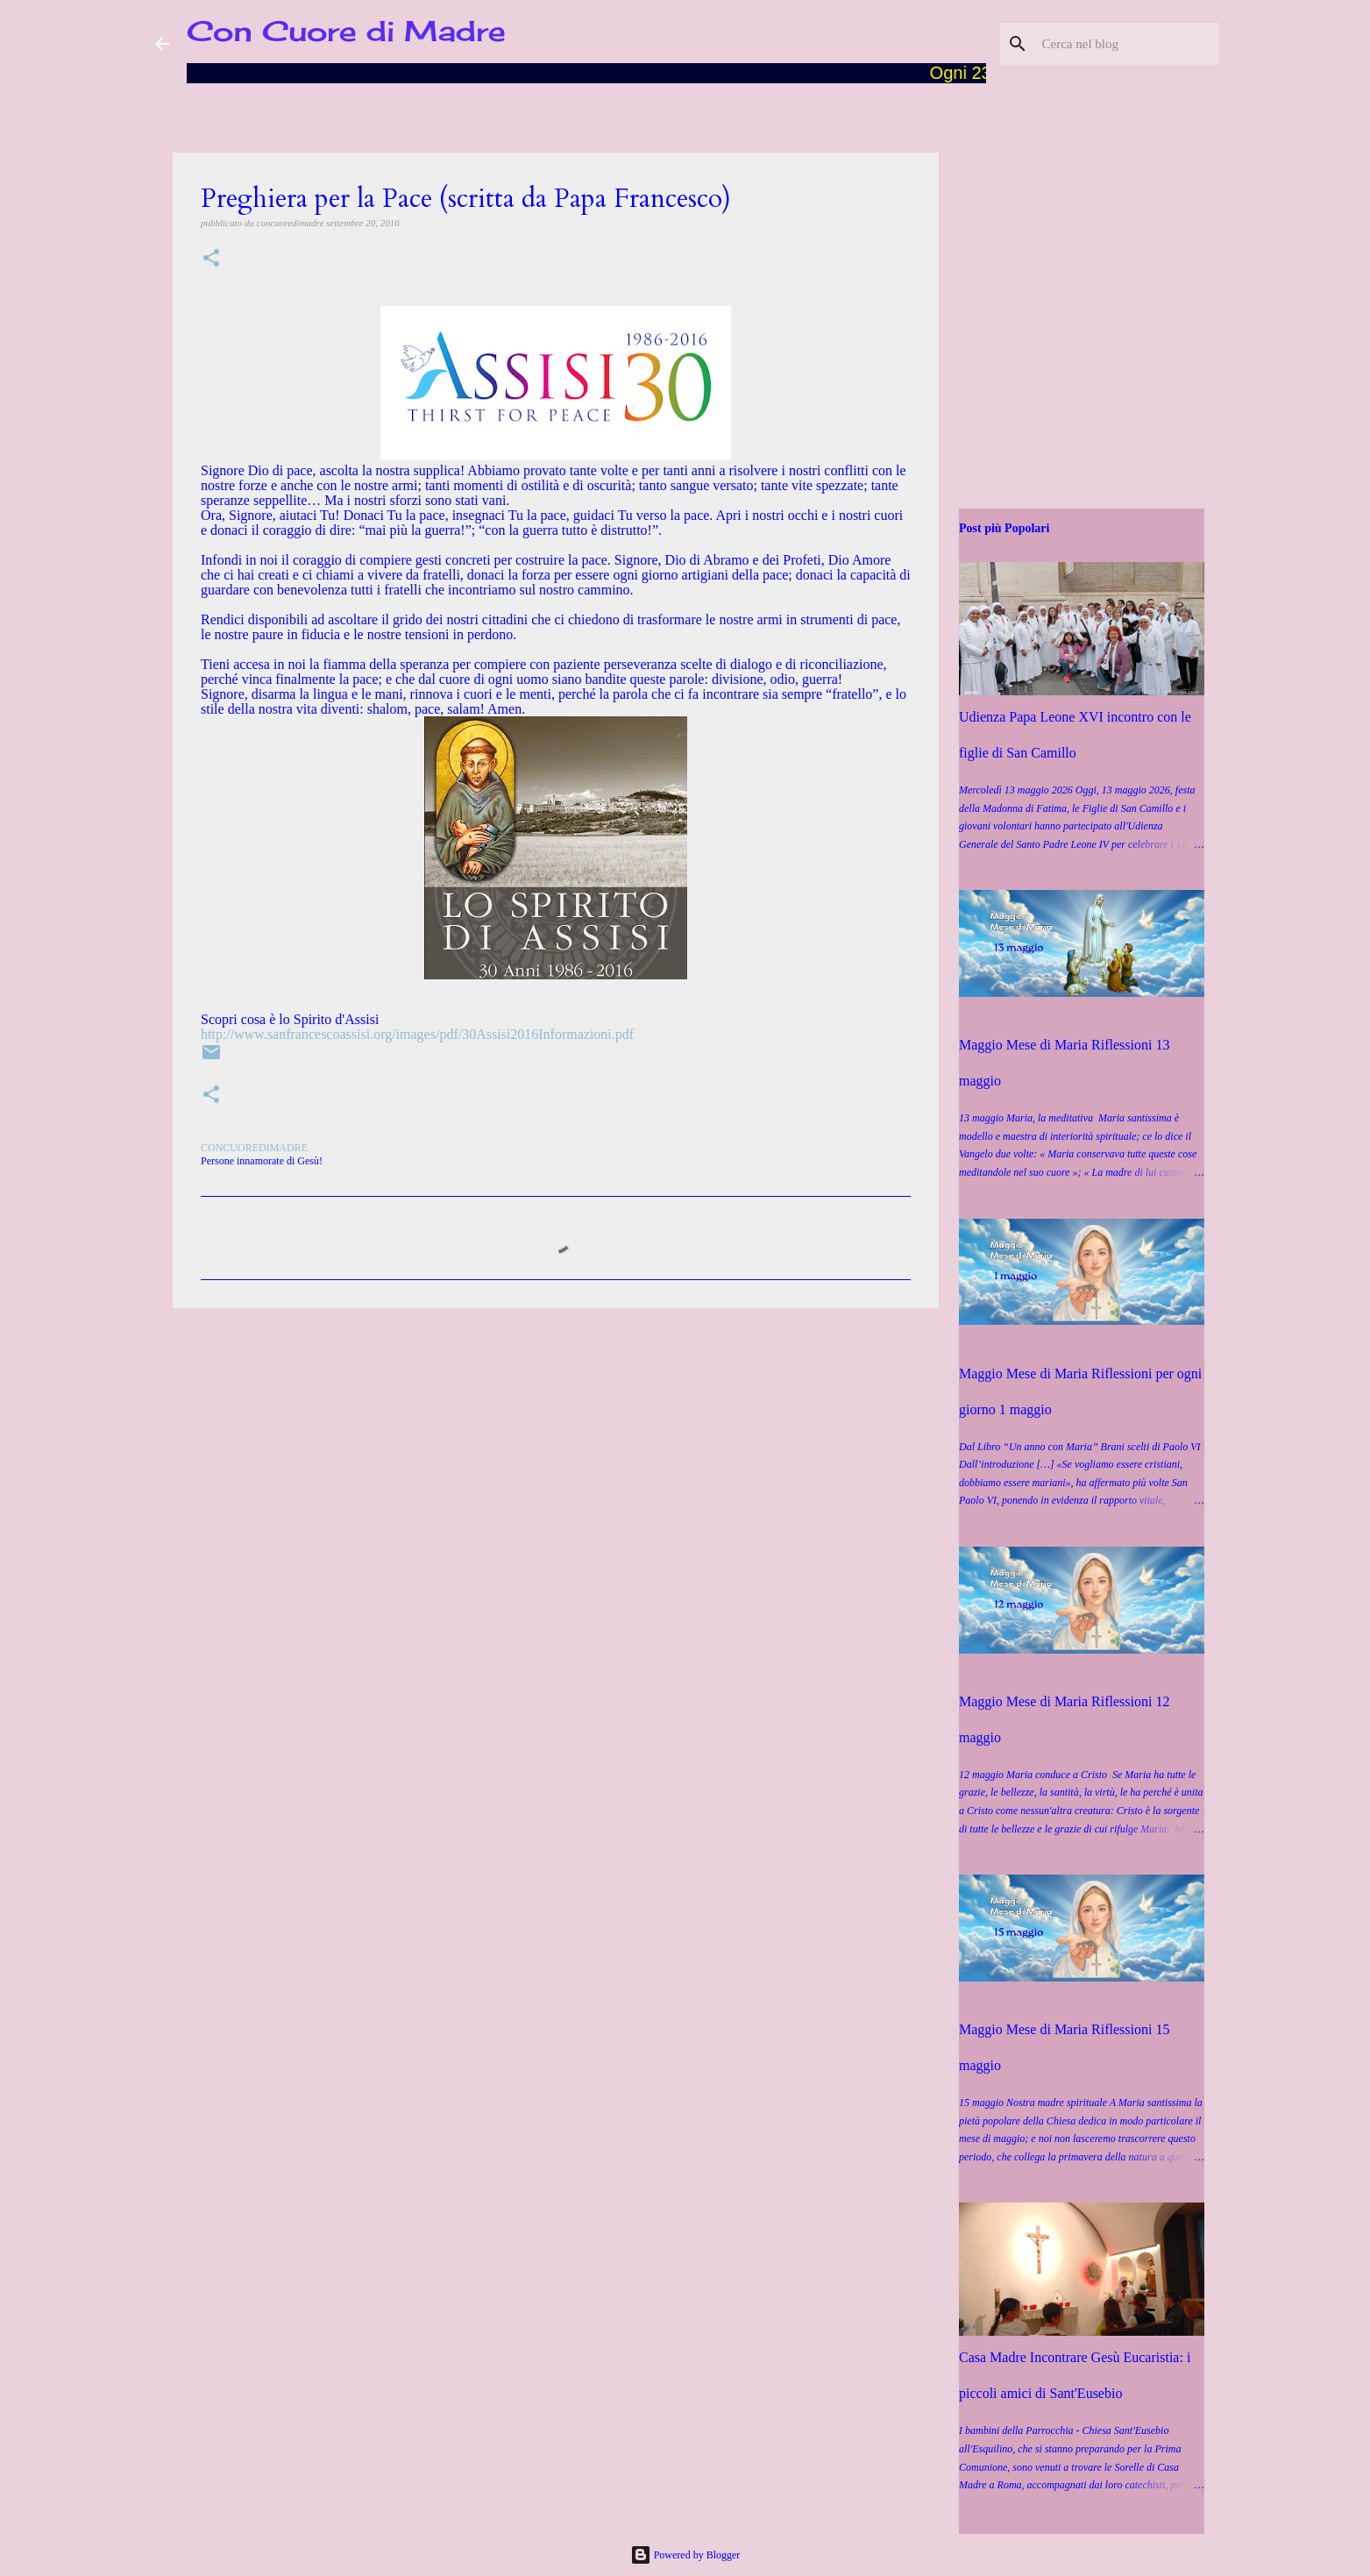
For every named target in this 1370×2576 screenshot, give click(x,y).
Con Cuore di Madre (346, 31)
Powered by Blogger (685, 2555)
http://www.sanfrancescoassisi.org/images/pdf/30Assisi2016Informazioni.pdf (417, 1034)
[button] (211, 259)
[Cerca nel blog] (1127, 44)
